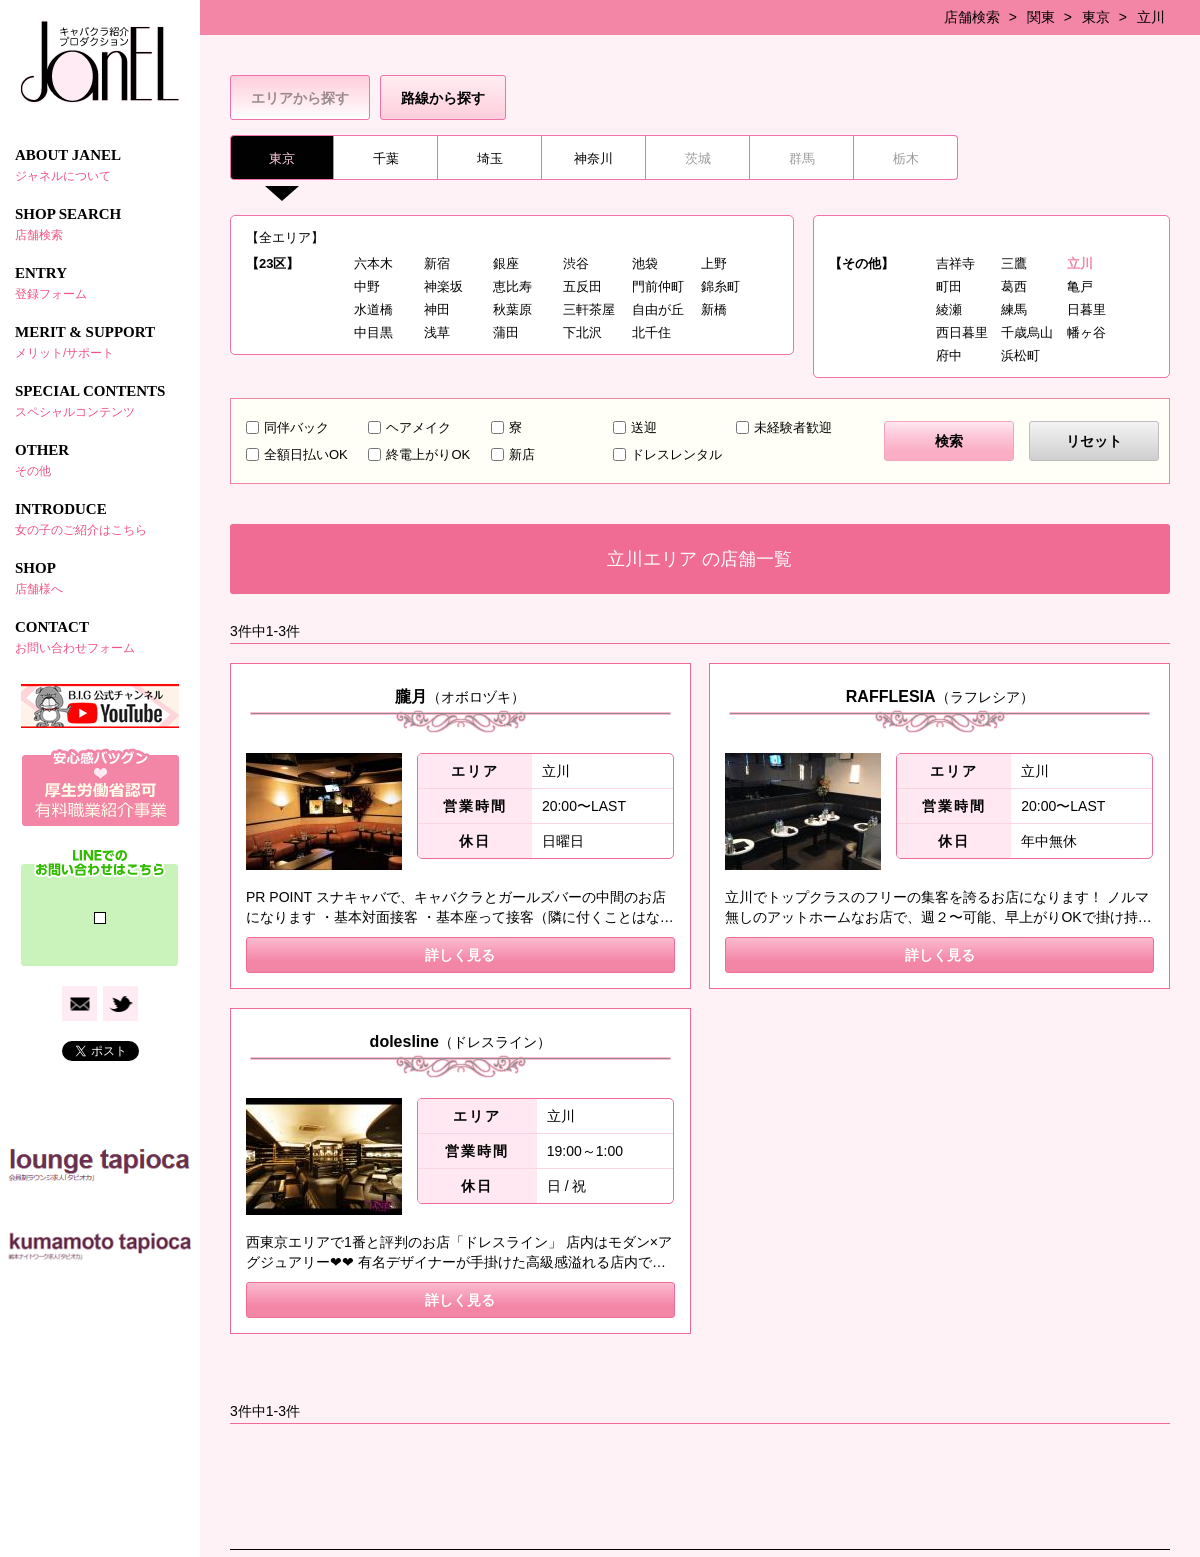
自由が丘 (658, 309)
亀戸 (1080, 286)
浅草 (437, 332)
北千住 (651, 332)
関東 (1041, 17)
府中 (949, 355)
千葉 (386, 158)
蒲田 (506, 332)
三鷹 (1014, 263)
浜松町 (1020, 355)
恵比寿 (512, 286)
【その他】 (861, 263)
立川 (1151, 17)
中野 (367, 286)
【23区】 (272, 263)
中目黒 (373, 332)
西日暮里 (962, 332)
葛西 (1014, 286)
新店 (522, 454)
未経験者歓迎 (793, 427)
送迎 (644, 427)
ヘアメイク (418, 427)
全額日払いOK (306, 454)
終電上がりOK (428, 454)
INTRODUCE (100, 519)
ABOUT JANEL (100, 165)
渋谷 (576, 263)
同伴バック (296, 427)
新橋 (714, 309)
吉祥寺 (955, 263)
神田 (437, 309)
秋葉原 (512, 309)
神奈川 (593, 158)
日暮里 (1086, 309)
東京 (1096, 17)
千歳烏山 (1027, 332)
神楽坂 (443, 286)
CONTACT (100, 637)
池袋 (645, 263)
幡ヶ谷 (1086, 332)
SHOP (100, 578)
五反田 (582, 286)
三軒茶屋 (589, 309)
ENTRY (100, 283)
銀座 (506, 263)
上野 (714, 263)
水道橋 (373, 309)
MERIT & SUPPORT (100, 342)
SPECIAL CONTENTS (100, 401)
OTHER (100, 460)
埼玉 (490, 158)
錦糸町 (720, 286)
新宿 (437, 263)
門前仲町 (658, 286)
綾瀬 (949, 309)
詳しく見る (460, 955)
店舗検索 (972, 17)
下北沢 (582, 332)
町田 (949, 286)
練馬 (1014, 309)
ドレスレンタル (676, 454)
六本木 (373, 263)
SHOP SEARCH (100, 224)
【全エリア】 (285, 237)
